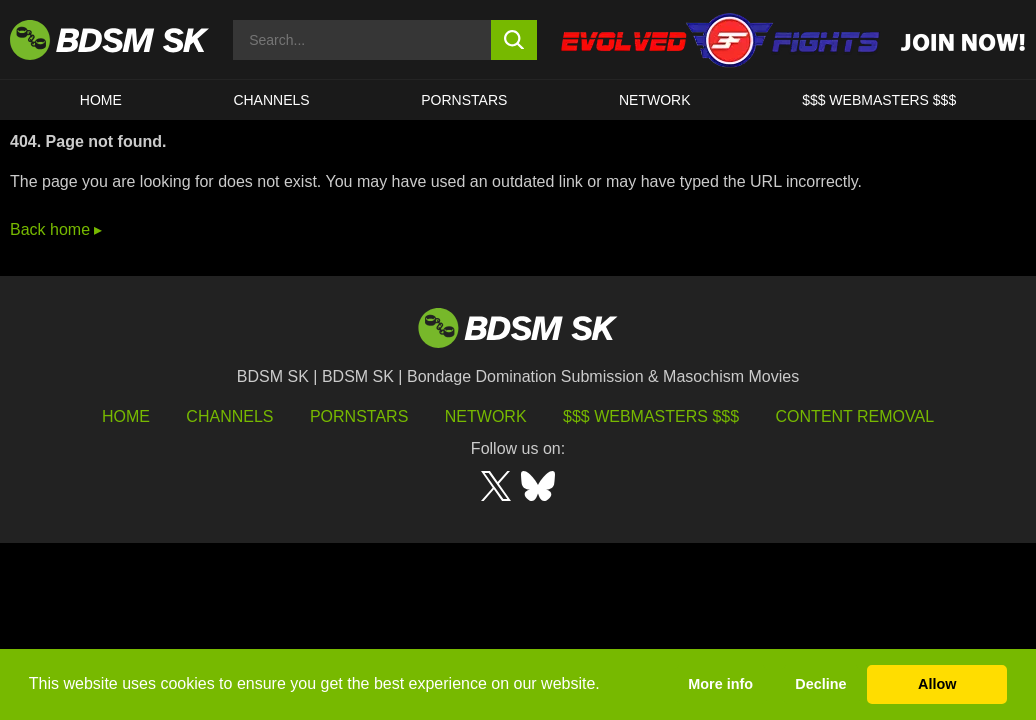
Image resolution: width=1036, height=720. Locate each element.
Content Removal (855, 416)
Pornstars (359, 416)
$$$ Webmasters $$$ (651, 416)
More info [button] (720, 684)
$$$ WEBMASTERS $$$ (879, 100)
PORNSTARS (464, 100)
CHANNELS (271, 100)
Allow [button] (937, 684)
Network (655, 100)
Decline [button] (820, 684)
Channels (229, 416)
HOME (101, 100)
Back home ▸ (56, 229)
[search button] (514, 40)
